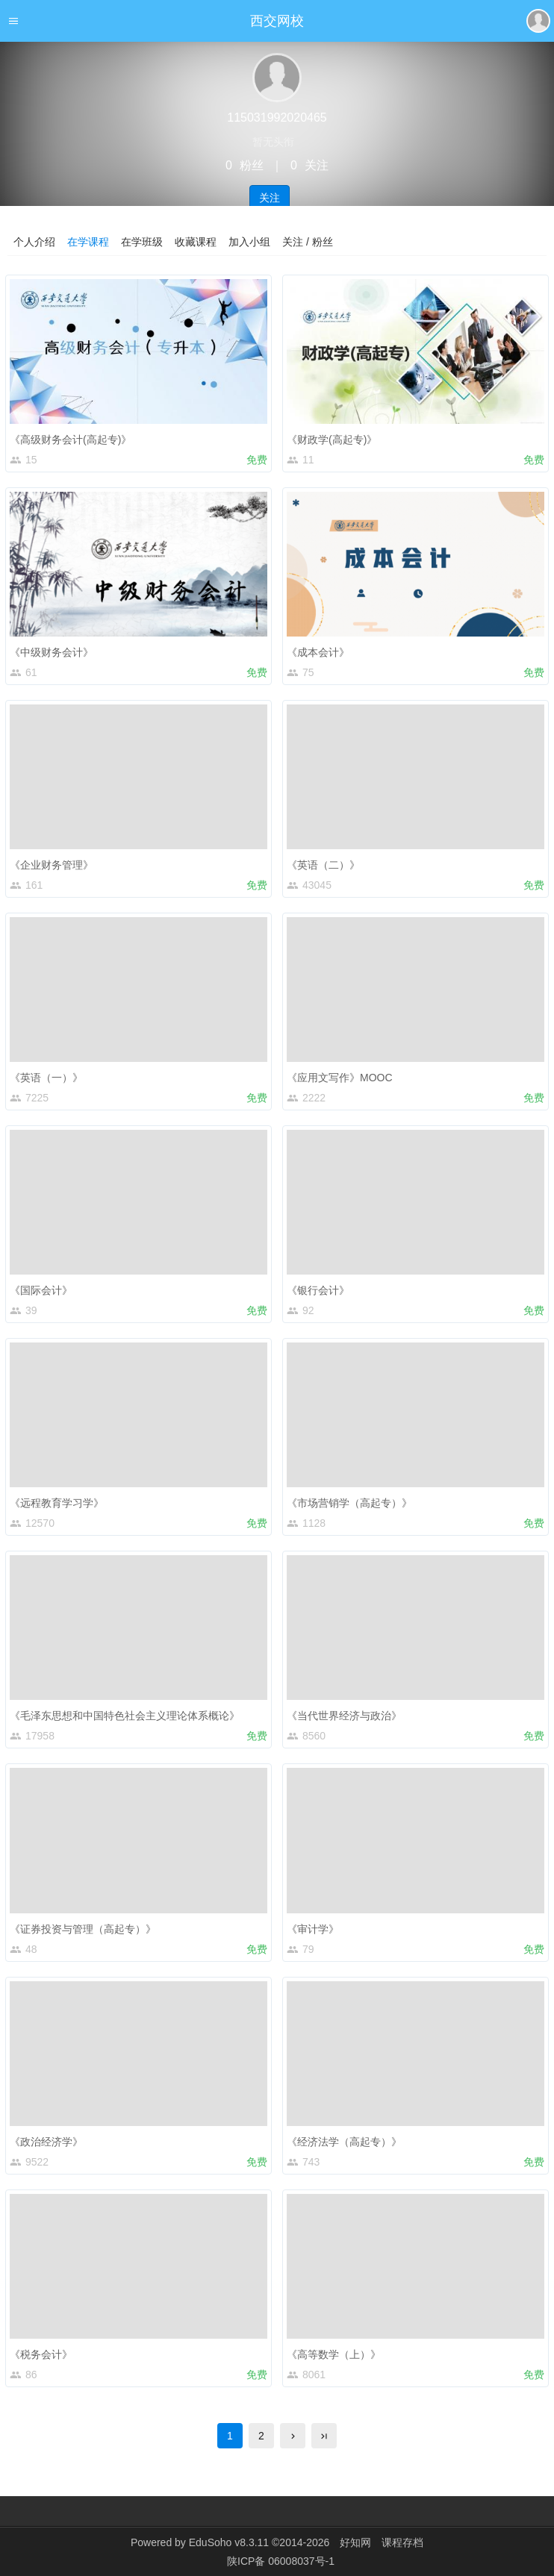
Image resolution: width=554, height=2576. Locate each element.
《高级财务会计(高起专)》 (70, 440)
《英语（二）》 (323, 865)
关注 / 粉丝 (307, 242)
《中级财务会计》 (51, 652)
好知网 (355, 2542)
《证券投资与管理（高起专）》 (83, 1929)
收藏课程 (196, 242)
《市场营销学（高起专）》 (349, 1503)
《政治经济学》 (46, 2142)
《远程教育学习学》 (57, 1503)
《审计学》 (313, 1929)
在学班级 (142, 242)
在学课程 (88, 242)
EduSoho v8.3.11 (229, 2542)
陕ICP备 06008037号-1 (280, 2561)
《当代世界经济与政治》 (344, 1716)
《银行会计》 (318, 1290)
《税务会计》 (41, 2354)
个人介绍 (34, 242)
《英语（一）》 (46, 1078)
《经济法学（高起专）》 (344, 2142)
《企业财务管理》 (51, 865)
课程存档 (402, 2542)
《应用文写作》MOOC (340, 1078)
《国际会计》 (41, 1290)
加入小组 (249, 242)
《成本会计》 (318, 652)
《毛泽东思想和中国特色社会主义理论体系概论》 (125, 1716)
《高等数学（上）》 (334, 2354)
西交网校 (277, 20)
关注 (269, 198)
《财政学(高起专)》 (332, 440)
